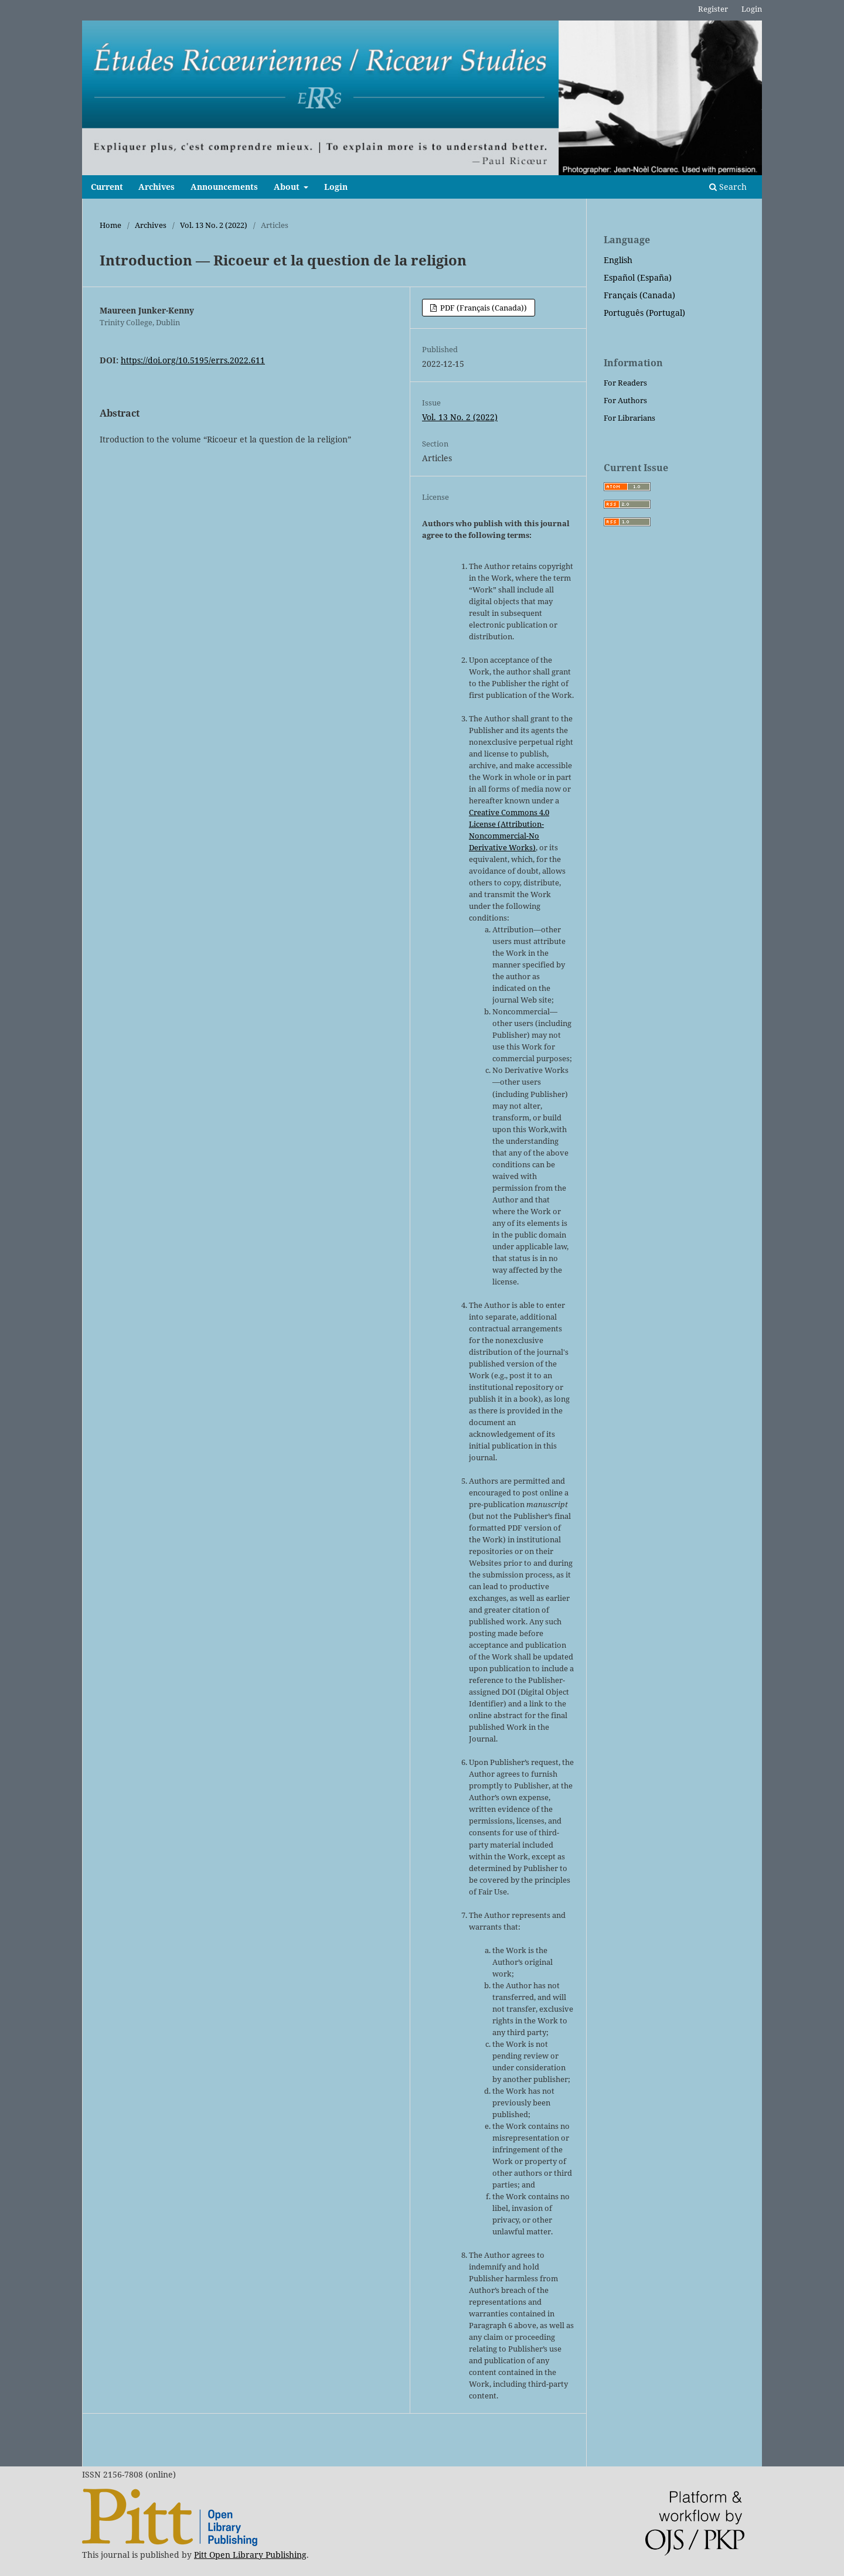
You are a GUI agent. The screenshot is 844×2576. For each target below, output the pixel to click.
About (288, 186)
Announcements (224, 186)
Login (336, 186)
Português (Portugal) (644, 312)
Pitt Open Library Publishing (250, 2554)
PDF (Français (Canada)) (482, 307)
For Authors (625, 400)
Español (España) (638, 277)
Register (713, 9)
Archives (156, 186)
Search (728, 186)
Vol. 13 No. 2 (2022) (213, 225)
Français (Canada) (639, 295)
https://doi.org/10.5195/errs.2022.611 (193, 360)
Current (107, 186)
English (618, 259)
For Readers (625, 382)
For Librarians (629, 418)
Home (110, 225)
